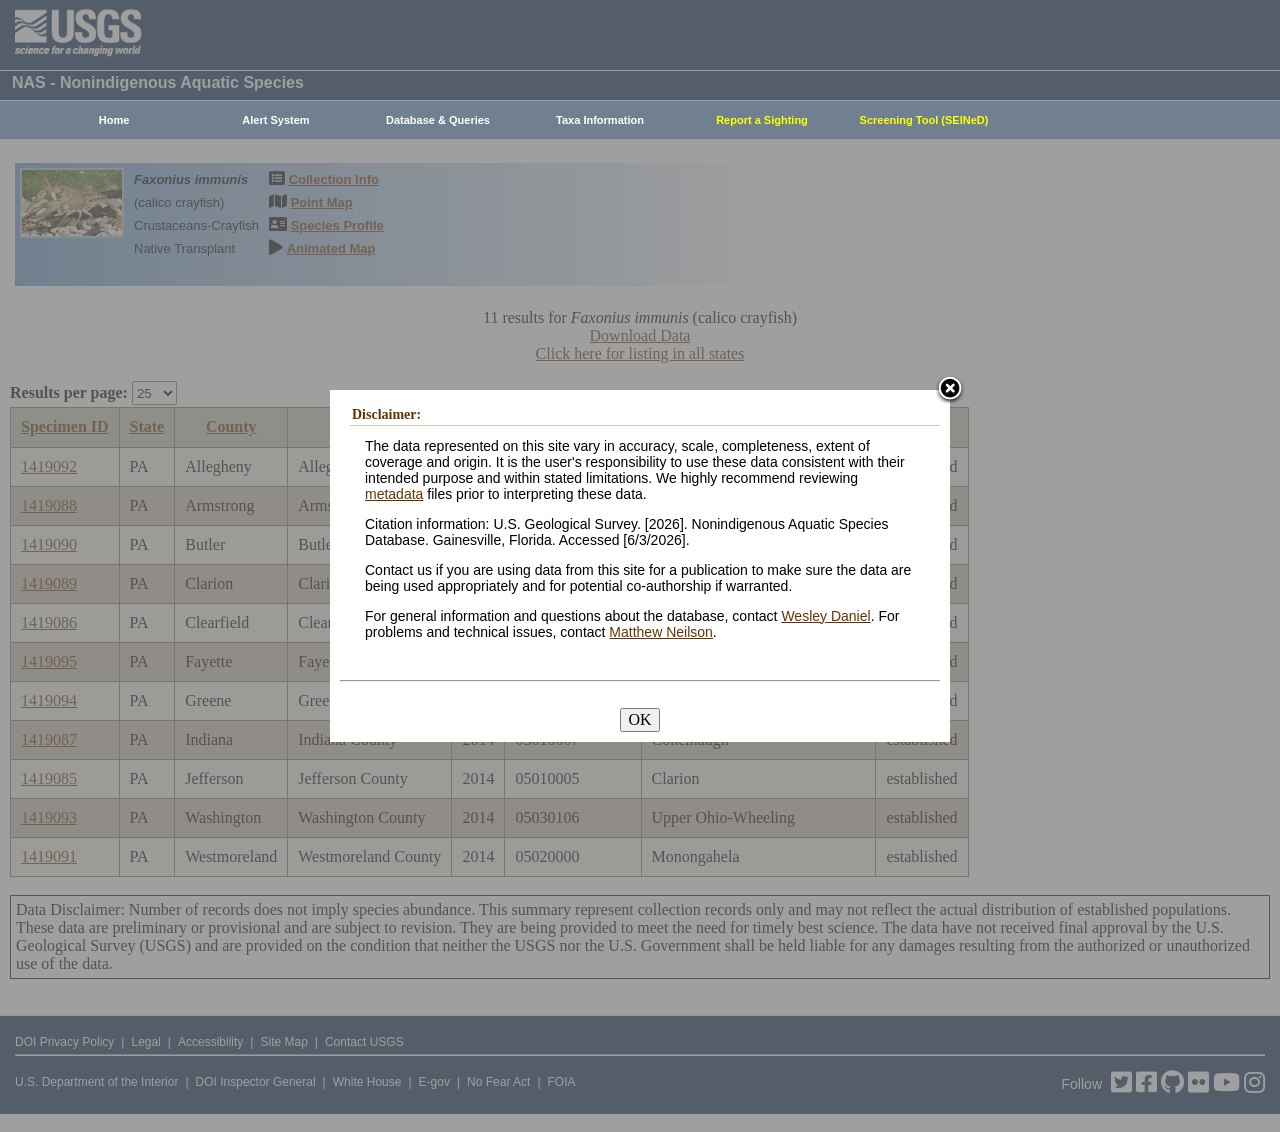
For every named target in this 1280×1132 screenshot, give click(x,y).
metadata (394, 494)
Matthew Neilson (661, 632)
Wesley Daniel (825, 616)
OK (639, 719)
